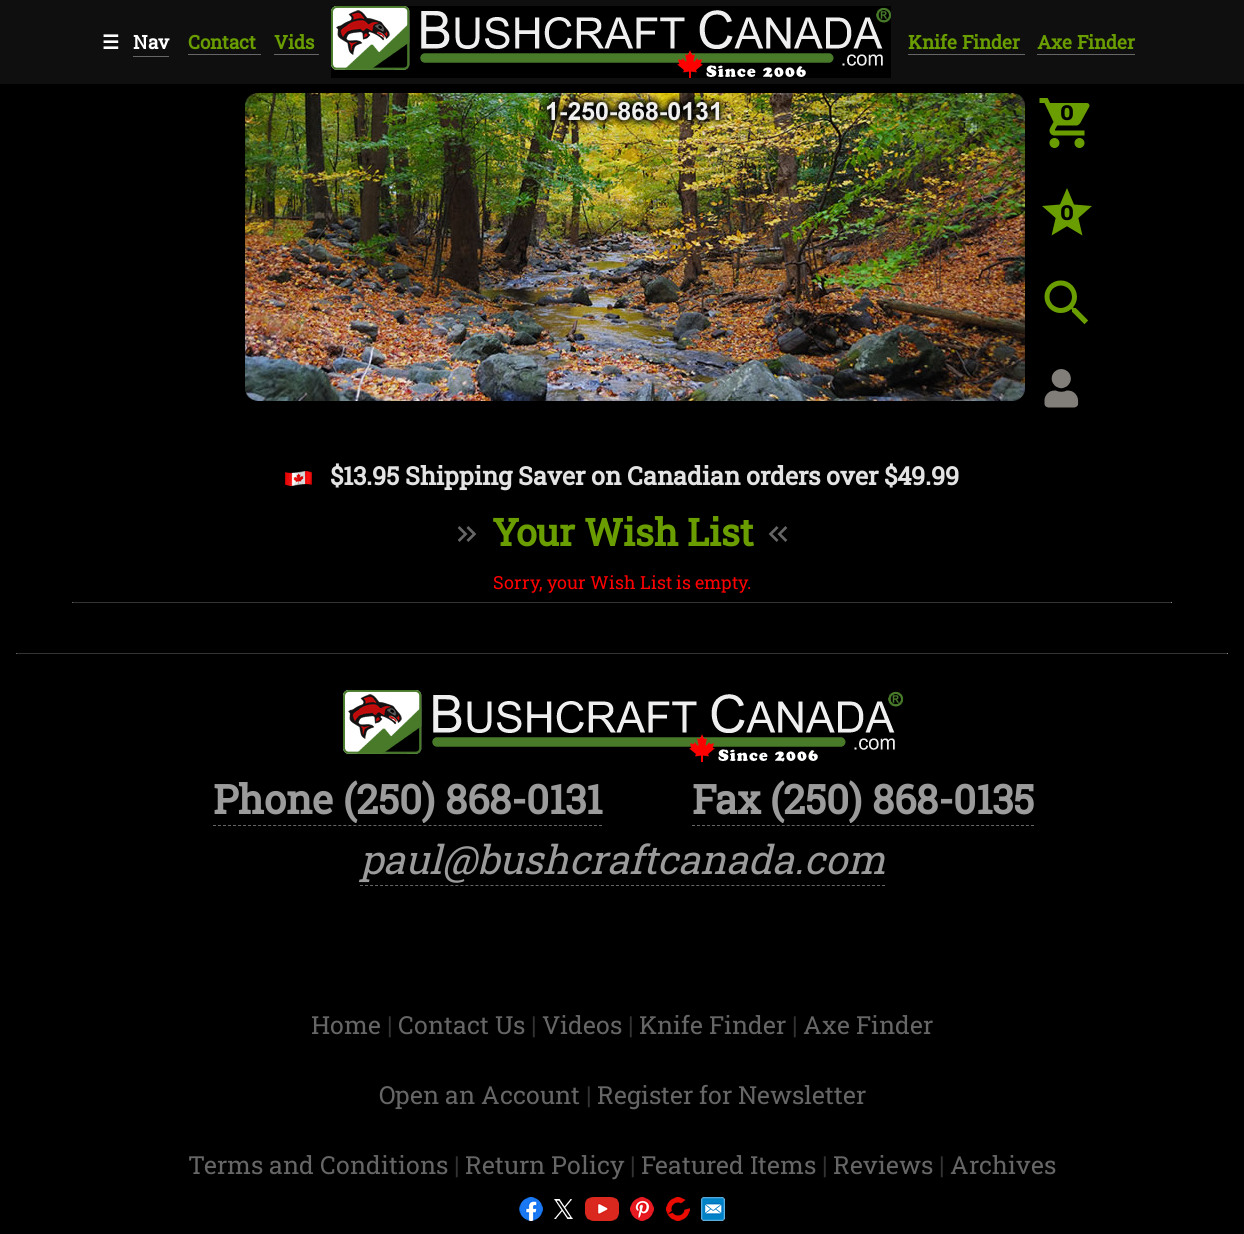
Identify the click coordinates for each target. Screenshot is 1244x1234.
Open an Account (479, 1094)
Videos (585, 1024)
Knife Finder (966, 41)
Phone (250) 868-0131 (407, 798)
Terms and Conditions (321, 1164)
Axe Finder (1086, 41)
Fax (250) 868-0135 (863, 798)
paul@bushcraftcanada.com (622, 858)
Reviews (886, 1164)
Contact (224, 41)
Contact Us (464, 1024)
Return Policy (547, 1164)
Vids (296, 41)
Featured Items (731, 1164)
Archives (1003, 1164)
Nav (151, 41)
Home (349, 1024)
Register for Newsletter (731, 1094)
